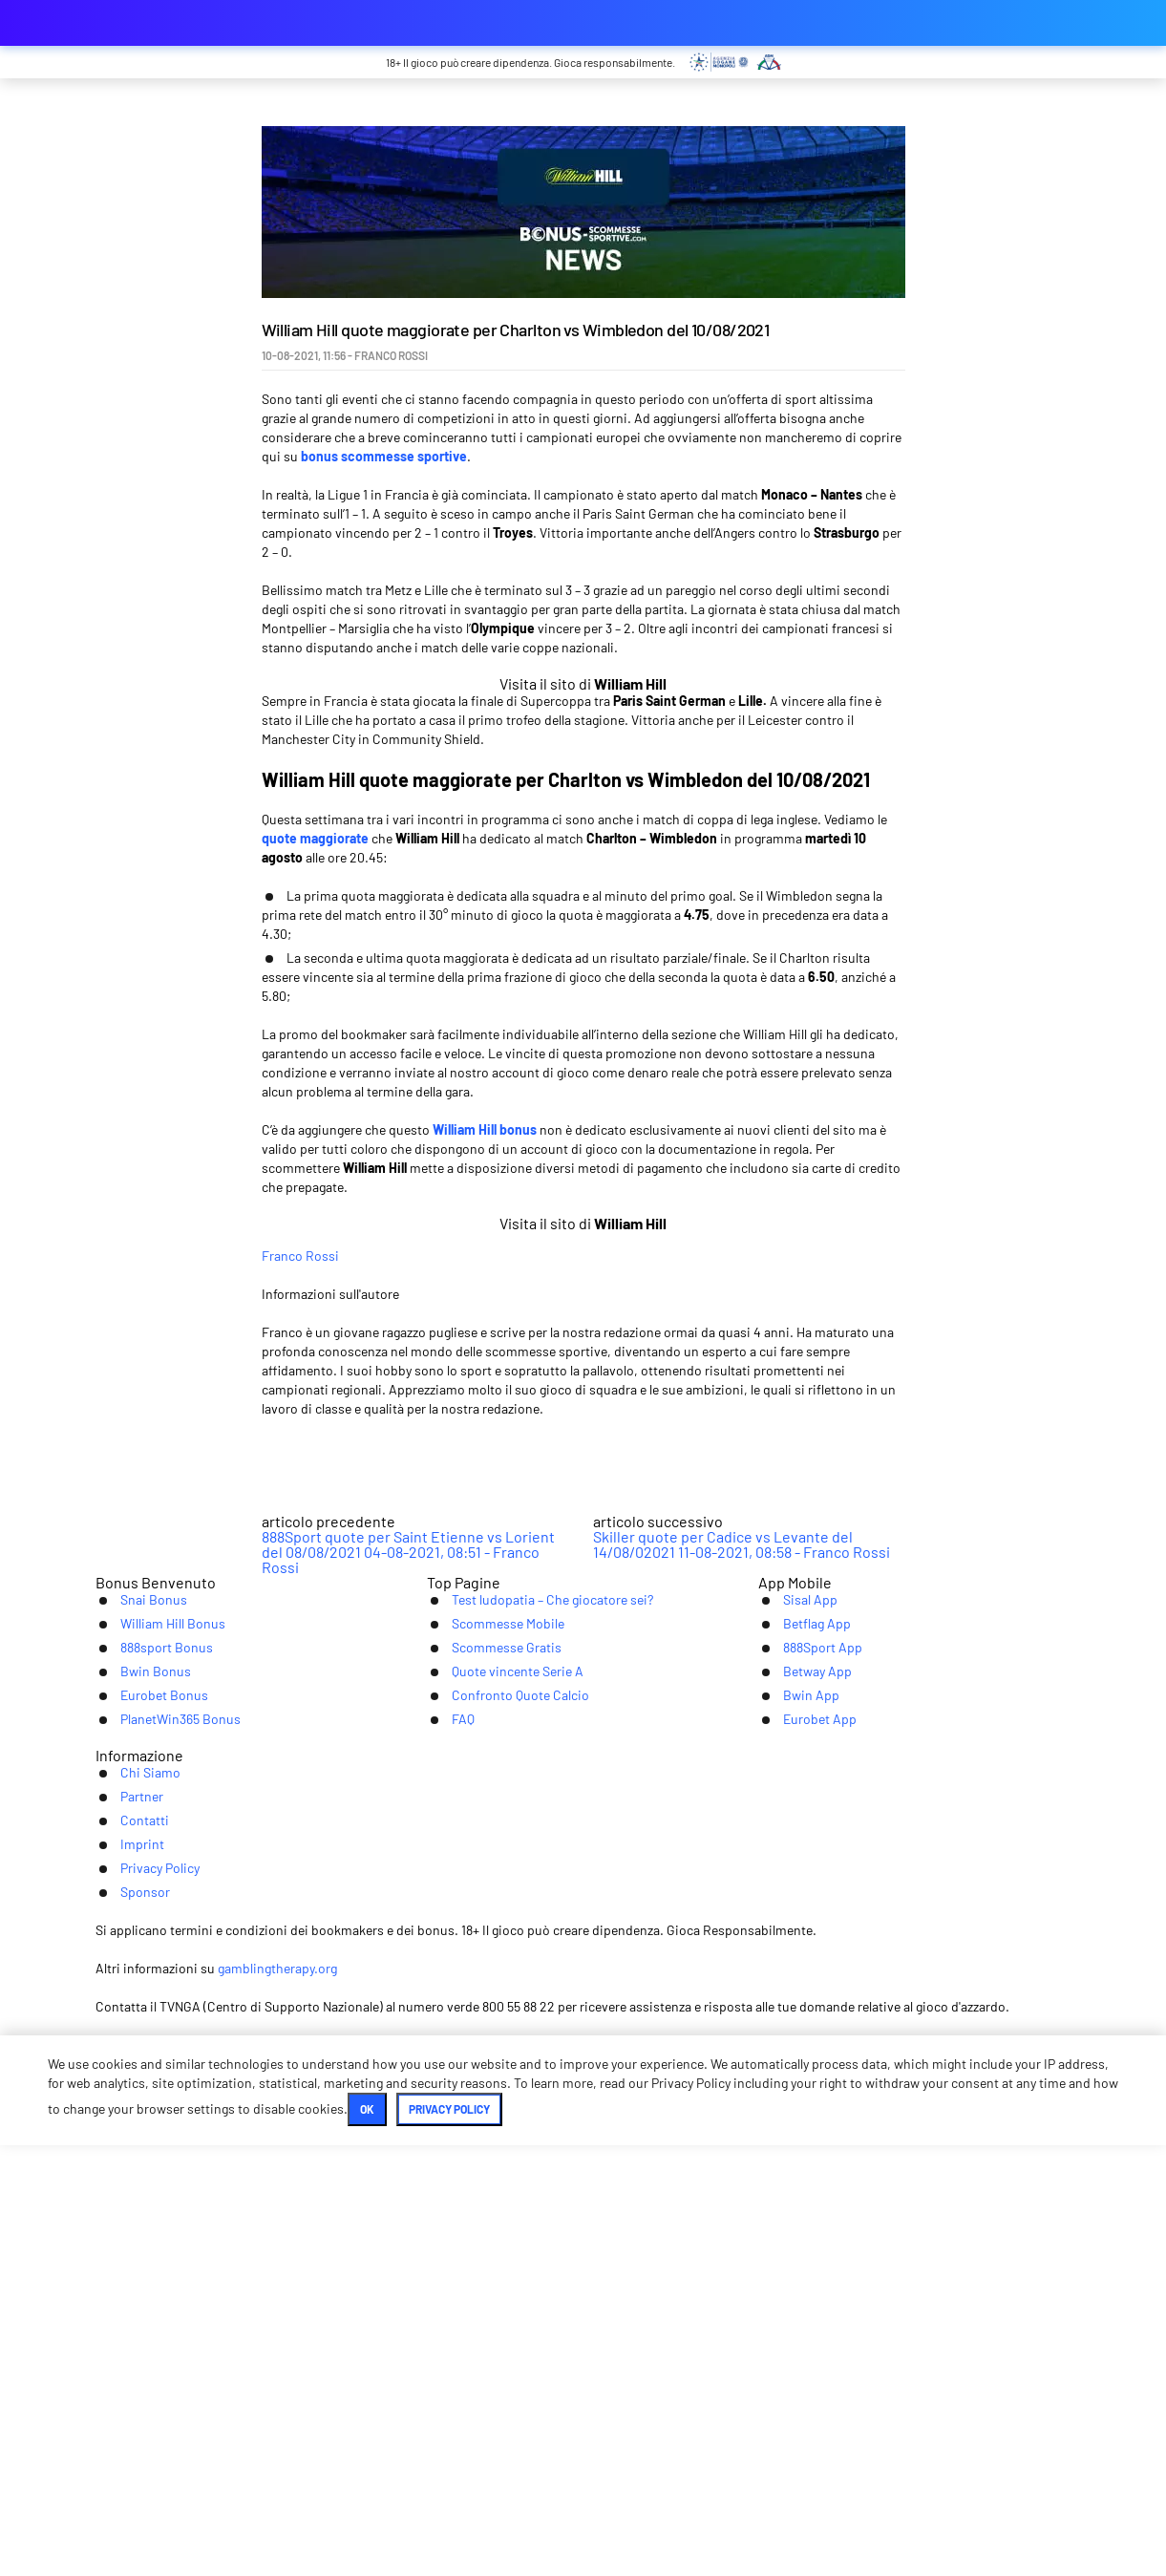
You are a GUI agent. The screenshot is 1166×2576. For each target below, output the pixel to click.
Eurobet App (800, 2157)
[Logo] (583, 2394)
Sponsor (817, 2255)
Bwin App (789, 2127)
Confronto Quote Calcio (505, 2127)
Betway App (797, 2098)
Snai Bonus (132, 2009)
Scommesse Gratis (489, 2068)
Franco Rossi (439, 1351)
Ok (517, 2539)
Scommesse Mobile (491, 2039)
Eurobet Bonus (146, 2127)
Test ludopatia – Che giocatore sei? (543, 2009)
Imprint (611, 2255)
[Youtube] (583, 2325)
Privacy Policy (712, 2255)
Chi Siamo (354, 2255)
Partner (443, 2255)
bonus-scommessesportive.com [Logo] (190, 23)
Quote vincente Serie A (503, 2098)
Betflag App (797, 2039)
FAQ (440, 2157)
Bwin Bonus (135, 2098)
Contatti (528, 2255)
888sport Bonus (148, 2068)
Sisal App (788, 2009)
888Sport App (803, 2068)
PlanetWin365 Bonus (164, 2157)
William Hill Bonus (154, 2039)
